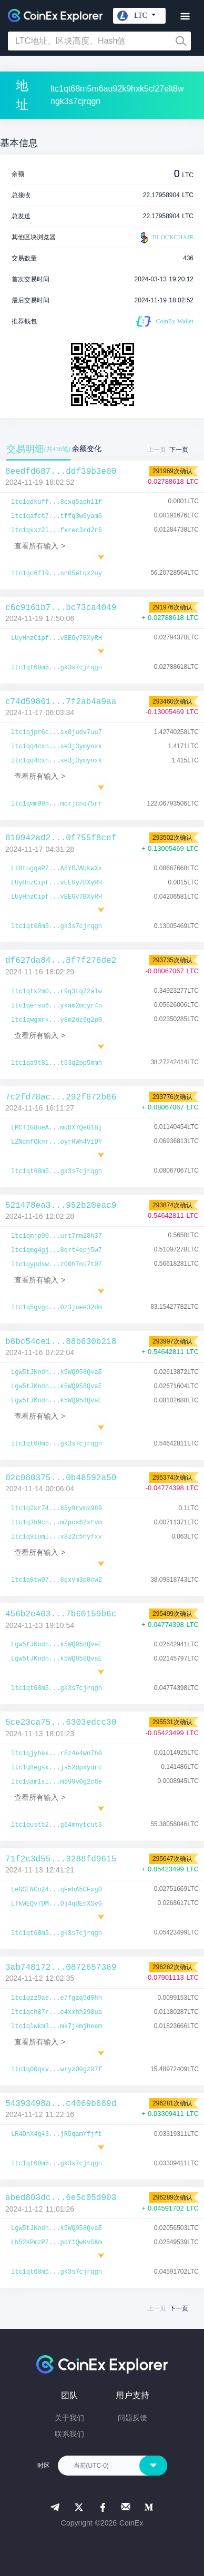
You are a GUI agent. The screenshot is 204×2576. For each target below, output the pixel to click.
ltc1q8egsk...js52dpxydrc (56, 1767)
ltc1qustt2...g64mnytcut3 (56, 1825)
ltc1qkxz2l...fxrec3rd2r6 (56, 530)
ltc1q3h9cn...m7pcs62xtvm (56, 1522)
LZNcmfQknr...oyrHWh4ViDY (56, 1142)
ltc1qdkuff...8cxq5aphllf (56, 502)
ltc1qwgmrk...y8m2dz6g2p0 (56, 1020)
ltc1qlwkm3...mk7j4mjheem (56, 2026)
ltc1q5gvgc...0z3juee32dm (56, 1307)
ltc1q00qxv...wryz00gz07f (56, 2069)
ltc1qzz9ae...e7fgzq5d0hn (56, 1998)
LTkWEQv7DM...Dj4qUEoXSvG (56, 1904)
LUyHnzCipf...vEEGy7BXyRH (56, 638)
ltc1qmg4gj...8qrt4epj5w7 (56, 1250)
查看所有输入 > (39, 546)
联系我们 (69, 2434)
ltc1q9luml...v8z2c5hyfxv (56, 1537)
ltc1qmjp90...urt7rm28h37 (56, 1236)
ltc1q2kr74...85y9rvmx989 (56, 1508)
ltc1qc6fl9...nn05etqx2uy (56, 573)
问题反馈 (132, 2418)
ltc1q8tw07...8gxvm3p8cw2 (56, 1580)
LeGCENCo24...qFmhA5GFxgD (56, 1889)
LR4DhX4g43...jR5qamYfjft (56, 2134)
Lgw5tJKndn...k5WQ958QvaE (56, 1372)
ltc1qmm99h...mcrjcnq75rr (56, 804)
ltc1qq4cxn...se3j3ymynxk (56, 746)
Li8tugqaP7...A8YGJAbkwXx (56, 868)
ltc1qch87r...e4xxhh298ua (56, 2012)
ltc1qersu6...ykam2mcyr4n (56, 1006)
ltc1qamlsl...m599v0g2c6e (56, 1782)
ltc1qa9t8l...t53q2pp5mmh (56, 1063)
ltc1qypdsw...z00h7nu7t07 (56, 1264)
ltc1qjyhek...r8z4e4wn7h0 (56, 1753)
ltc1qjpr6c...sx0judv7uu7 (56, 732)
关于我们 (69, 2418)
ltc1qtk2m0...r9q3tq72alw (56, 991)
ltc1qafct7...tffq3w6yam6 (56, 516)
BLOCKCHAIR (165, 237)
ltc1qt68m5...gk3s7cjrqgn (56, 667)
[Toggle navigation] (185, 16)
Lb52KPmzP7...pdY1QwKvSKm (56, 2242)
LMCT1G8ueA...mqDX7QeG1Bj (56, 1128)
